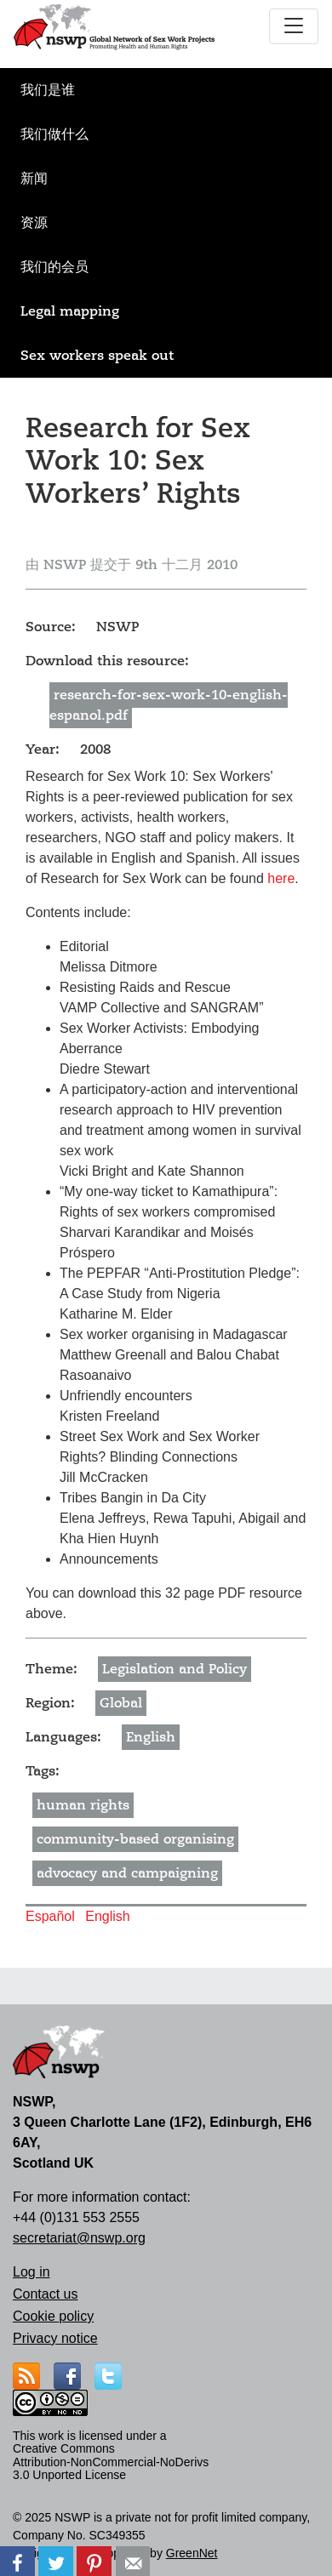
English (150, 1737)
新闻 (34, 178)
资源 (34, 222)
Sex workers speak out (97, 355)
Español (50, 1916)
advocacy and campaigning (127, 1873)
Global (121, 1703)
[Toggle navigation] (293, 26)
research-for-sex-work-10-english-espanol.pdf (168, 705)
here (281, 878)
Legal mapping (69, 311)
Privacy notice (55, 2338)
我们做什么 (54, 134)
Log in (31, 2272)
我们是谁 (47, 90)
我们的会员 (54, 267)
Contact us (45, 2294)
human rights (83, 1805)
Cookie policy (53, 2316)
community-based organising (135, 1839)
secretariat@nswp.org (79, 2238)
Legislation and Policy (174, 1669)
